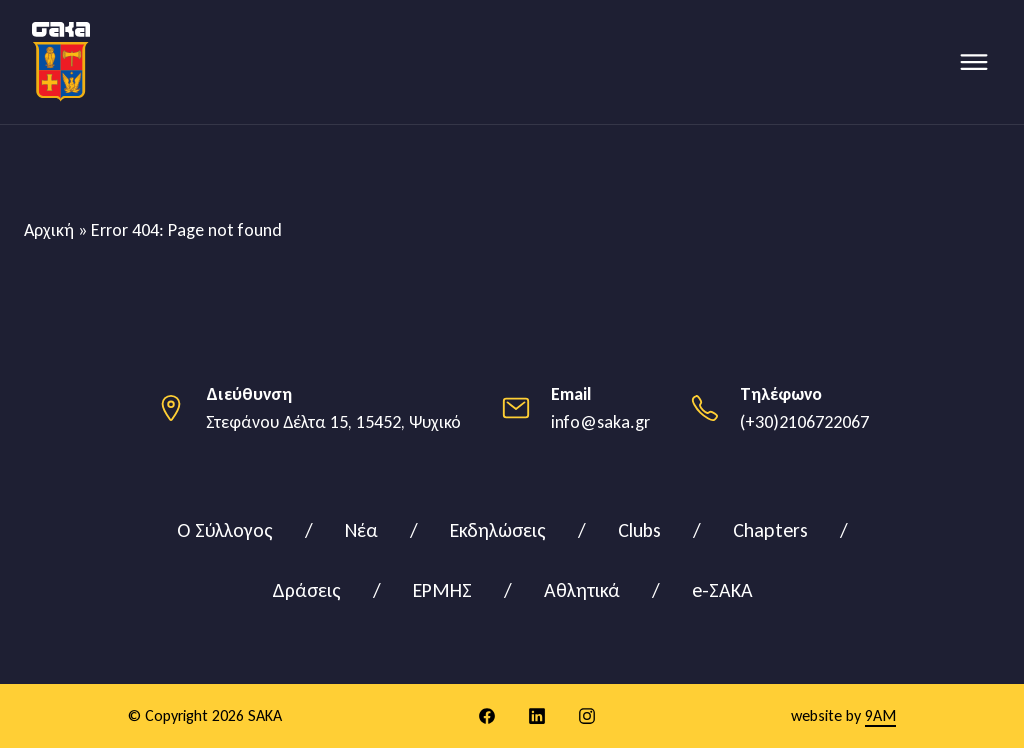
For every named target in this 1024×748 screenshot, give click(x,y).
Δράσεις (306, 590)
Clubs (639, 530)
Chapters (770, 530)
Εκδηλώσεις (498, 530)
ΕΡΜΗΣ (442, 590)
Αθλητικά (582, 590)
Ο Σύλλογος (225, 530)
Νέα (361, 530)
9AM (880, 715)
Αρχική (49, 230)
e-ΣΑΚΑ (722, 590)
